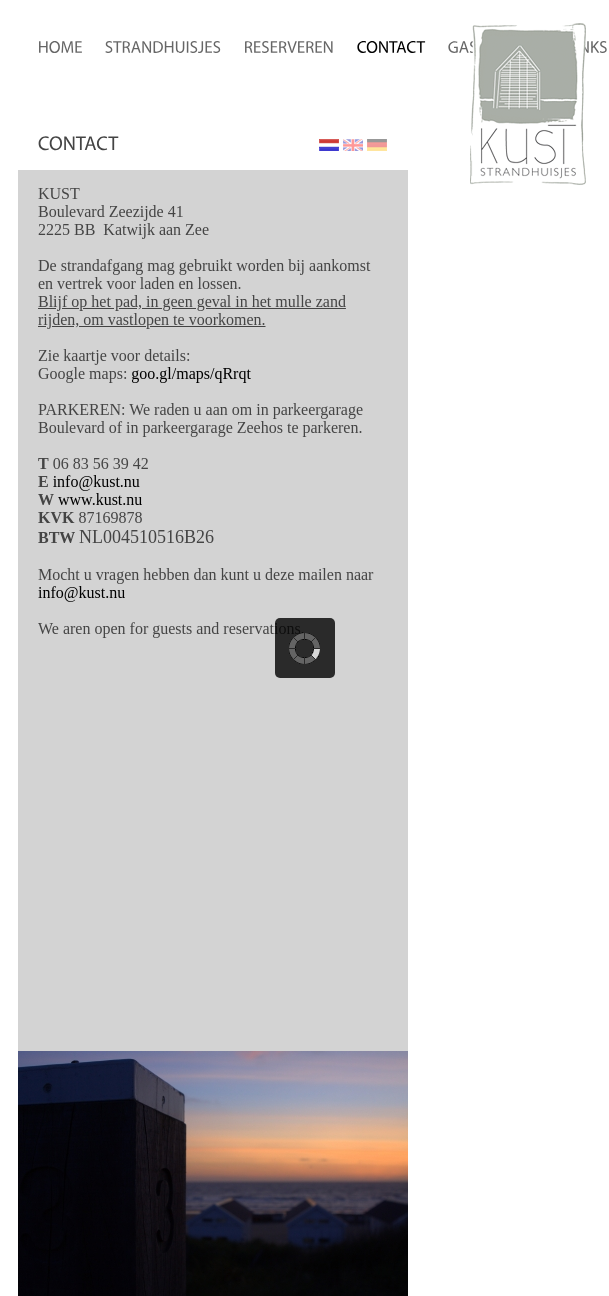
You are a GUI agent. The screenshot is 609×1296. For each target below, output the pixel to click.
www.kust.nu (100, 499)
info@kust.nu (96, 481)
